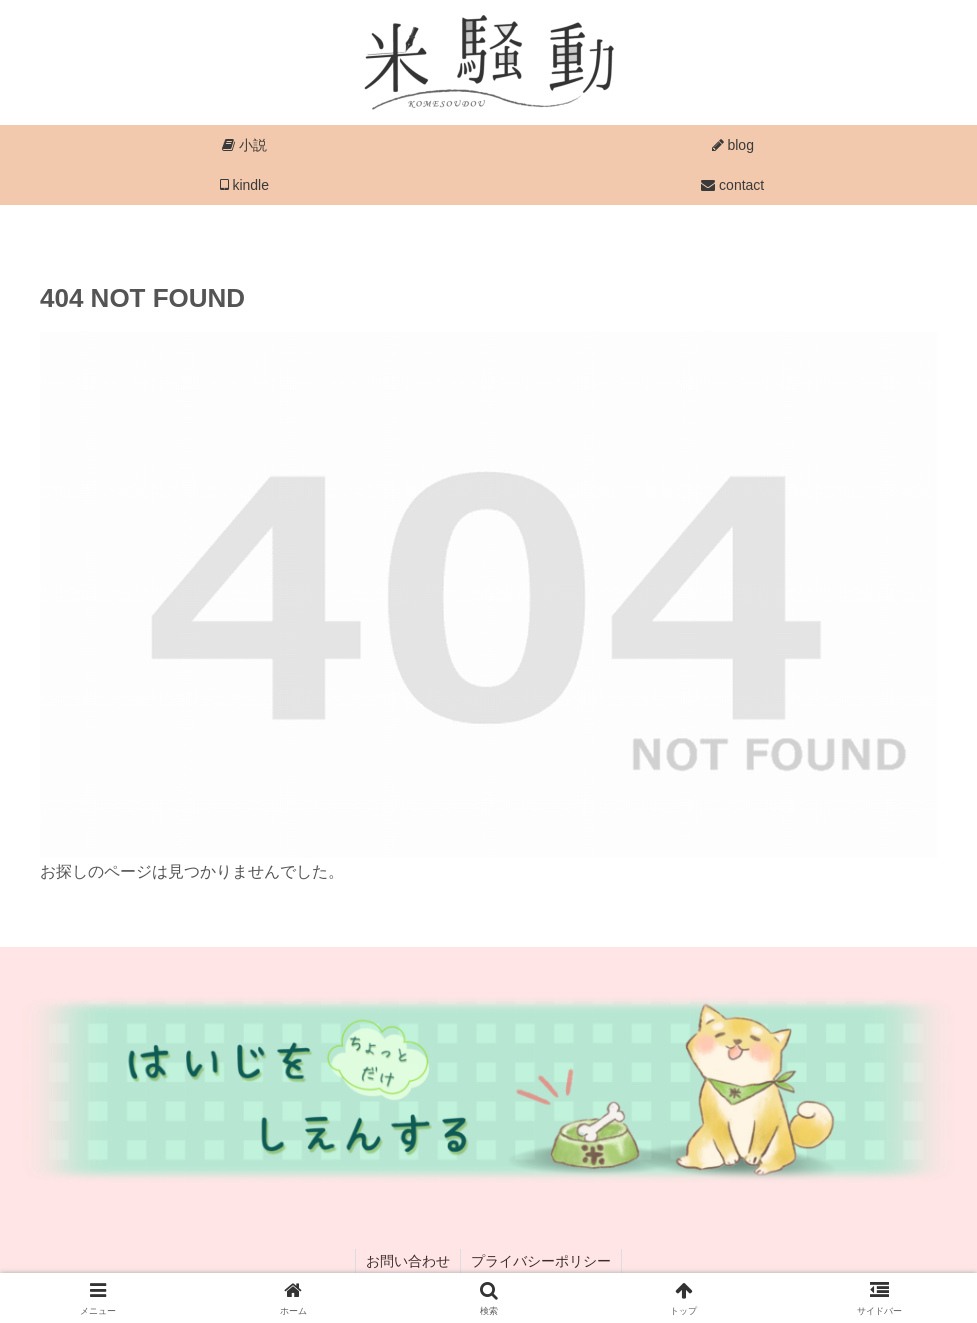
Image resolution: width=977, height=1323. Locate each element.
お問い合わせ (408, 1261)
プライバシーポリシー (541, 1261)
